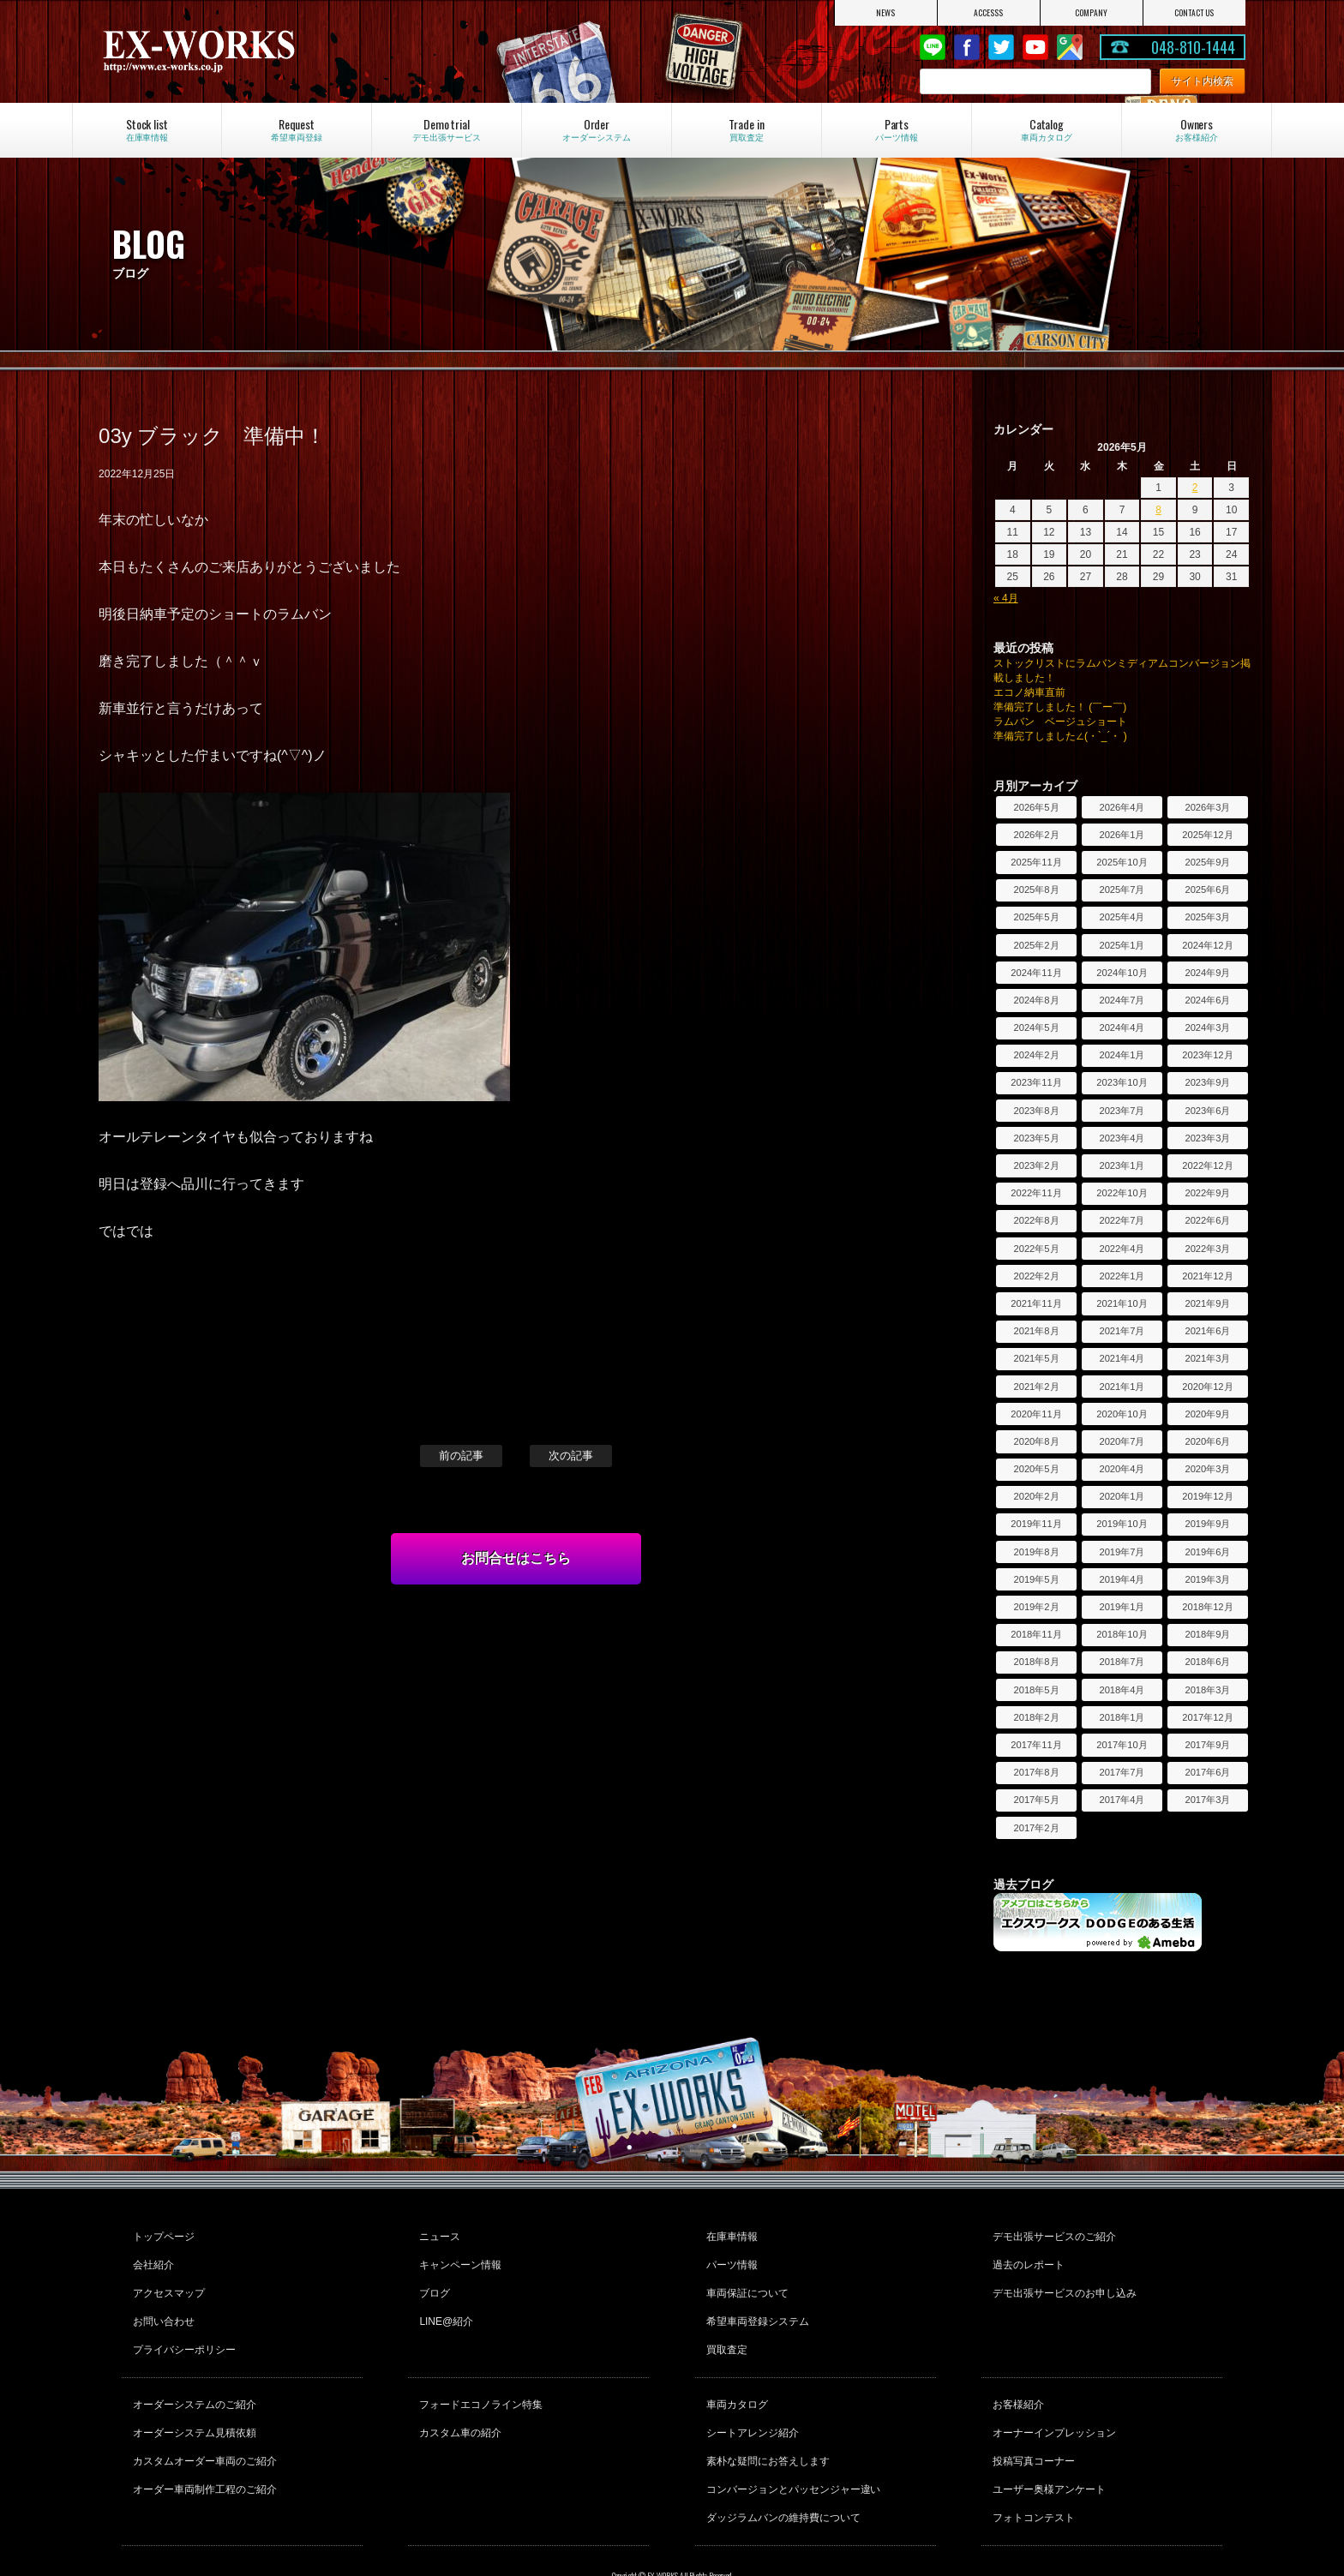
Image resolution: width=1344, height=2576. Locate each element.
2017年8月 (1036, 1772)
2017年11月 (1036, 1745)
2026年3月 (1207, 807)
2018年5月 (1036, 1690)
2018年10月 (1121, 1634)
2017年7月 (1121, 1772)
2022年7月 (1121, 1220)
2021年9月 (1207, 1303)
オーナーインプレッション (1051, 2399)
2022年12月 (1207, 1165)
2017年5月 (1036, 1799)
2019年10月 (1121, 1524)
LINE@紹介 (444, 2303)
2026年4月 (1121, 807)
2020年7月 (1121, 1441)
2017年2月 (1036, 1828)
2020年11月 (1036, 1414)
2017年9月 (1207, 1745)
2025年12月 (1207, 835)
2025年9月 (1207, 862)
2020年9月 (1207, 1414)
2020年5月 (1036, 1469)
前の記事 (461, 1455)
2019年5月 (1036, 1579)
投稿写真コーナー (1031, 2423)
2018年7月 (1121, 1661)
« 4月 (1005, 598)
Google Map (1070, 47)
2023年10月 (1121, 1082)
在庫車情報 (729, 2234)
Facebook (967, 47)
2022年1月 (1121, 1276)
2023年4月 (1121, 1138)
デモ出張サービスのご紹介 (1051, 2234)
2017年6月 (1207, 1772)
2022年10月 (1121, 1193)
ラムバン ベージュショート (1060, 722)
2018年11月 (1036, 1634)
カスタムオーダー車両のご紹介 (202, 2423)
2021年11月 (1036, 1303)
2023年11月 (1036, 1082)
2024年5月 (1036, 1027)
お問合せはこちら (516, 1558)
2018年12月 (1207, 1607)
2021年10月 (1121, 1303)
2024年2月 (1036, 1055)
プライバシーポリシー (181, 2327)
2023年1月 (1121, 1165)
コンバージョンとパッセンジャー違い (791, 2446)
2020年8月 (1036, 1441)
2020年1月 (1121, 1496)
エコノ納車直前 (1029, 692)
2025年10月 (1121, 862)
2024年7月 (1121, 1000)
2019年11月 (1036, 1524)
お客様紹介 (1015, 2376)
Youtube (1035, 47)
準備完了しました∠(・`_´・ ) (1060, 736)
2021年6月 (1207, 1331)
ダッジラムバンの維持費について (781, 2469)
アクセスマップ (166, 2280)
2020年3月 (1207, 1469)
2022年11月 (1036, 1193)
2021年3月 (1207, 1358)
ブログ (432, 2280)
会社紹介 (150, 2257)
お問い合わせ (161, 2303)
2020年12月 (1207, 1386)
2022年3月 (1207, 1248)
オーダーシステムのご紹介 (192, 2376)
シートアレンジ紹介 (750, 2399)
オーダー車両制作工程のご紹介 (202, 2446)
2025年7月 (1121, 889)
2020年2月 (1036, 1496)
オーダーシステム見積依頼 (192, 2399)
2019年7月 (1121, 1552)
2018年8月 (1036, 1661)
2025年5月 (1036, 917)
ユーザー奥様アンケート (1046, 2446)
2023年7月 (1121, 1110)
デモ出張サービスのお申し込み (1062, 2280)
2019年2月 (1036, 1607)
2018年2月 (1036, 1717)
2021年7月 (1121, 1331)
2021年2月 (1036, 1386)
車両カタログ (734, 2376)
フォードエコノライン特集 (478, 2376)
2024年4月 (1121, 1027)
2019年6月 (1207, 1552)
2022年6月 (1207, 1220)
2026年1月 (1121, 835)
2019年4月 (1121, 1579)
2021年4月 (1121, 1358)
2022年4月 (1121, 1248)
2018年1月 (1121, 1717)
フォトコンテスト (1031, 2469)
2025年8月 (1036, 889)
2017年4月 (1121, 1799)
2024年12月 (1207, 945)
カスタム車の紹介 (458, 2399)
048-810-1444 (1193, 47)
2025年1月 (1121, 945)
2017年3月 (1207, 1799)
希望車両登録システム (755, 2303)
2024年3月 (1207, 1027)
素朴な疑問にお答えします (765, 2423)
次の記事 (571, 1455)
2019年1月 (1121, 1607)
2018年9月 (1207, 1634)
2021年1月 (1121, 1386)
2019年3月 (1207, 1579)
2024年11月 (1036, 972)
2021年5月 (1036, 1358)
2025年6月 (1207, 889)
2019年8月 (1036, 1552)
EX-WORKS (270, 51)
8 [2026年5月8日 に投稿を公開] (1158, 510)
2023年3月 (1207, 1138)
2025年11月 (1036, 862)
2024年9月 (1207, 972)
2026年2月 (1036, 835)
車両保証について (745, 2280)
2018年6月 (1207, 1661)
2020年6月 (1207, 1441)
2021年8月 (1036, 1331)
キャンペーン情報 (458, 2257)
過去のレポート (1026, 2257)
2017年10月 (1121, 1745)
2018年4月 (1121, 1690)
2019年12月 (1207, 1496)
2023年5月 (1036, 1138)
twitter (1001, 47)
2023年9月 (1207, 1082)
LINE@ (932, 47)
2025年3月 (1207, 917)
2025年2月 (1036, 945)
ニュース (437, 2234)
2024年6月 (1207, 1000)
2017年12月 (1207, 1717)
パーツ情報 (729, 2257)
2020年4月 (1121, 1469)
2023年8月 (1036, 1110)
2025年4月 (1121, 917)
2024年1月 (1121, 1055)
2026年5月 (1036, 807)
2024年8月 (1036, 1000)
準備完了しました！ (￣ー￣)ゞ (1065, 707)
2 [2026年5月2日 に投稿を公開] (1195, 488)
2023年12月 (1207, 1055)
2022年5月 (1036, 1248)
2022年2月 (1036, 1276)
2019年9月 (1207, 1524)
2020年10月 (1121, 1414)
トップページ (161, 2234)
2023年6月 (1207, 1110)
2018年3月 (1207, 1690)
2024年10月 (1121, 972)
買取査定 (724, 2327)
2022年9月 (1207, 1193)
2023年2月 (1036, 1165)
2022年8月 (1036, 1220)
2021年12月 (1207, 1276)
